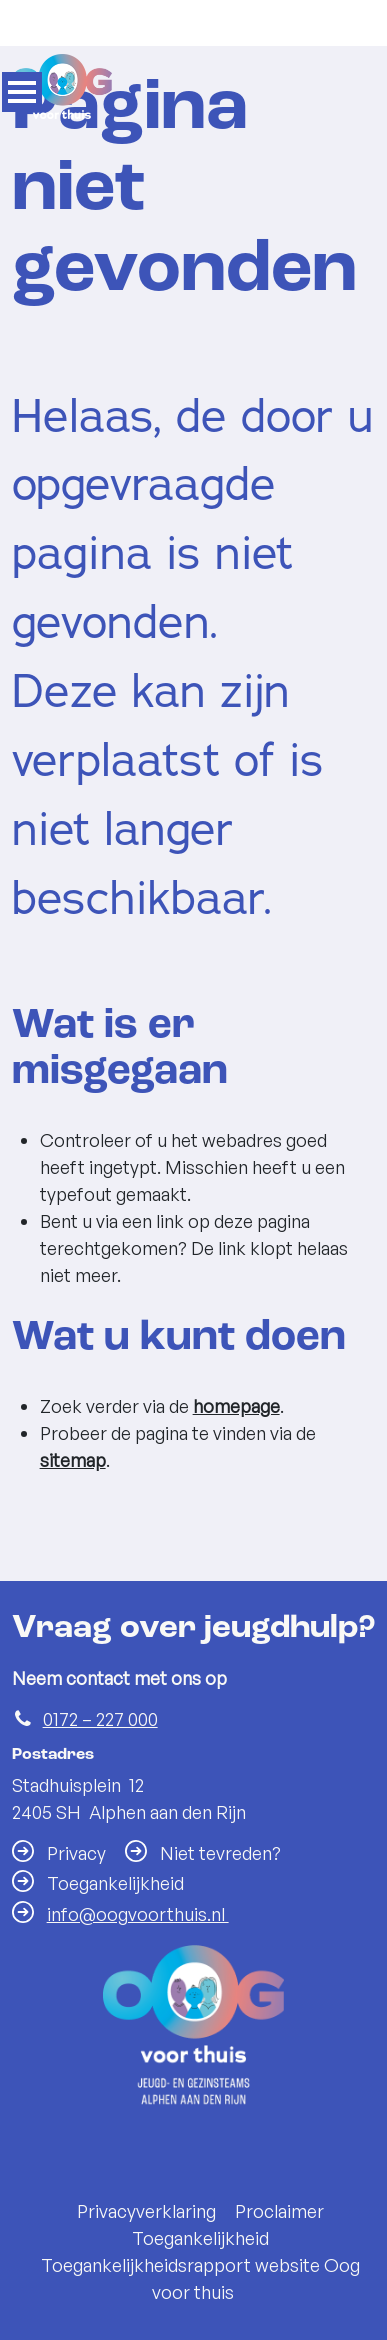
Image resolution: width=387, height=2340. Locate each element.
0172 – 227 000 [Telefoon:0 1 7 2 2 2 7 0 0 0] (100, 1709)
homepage (236, 1406)
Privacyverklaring (146, 2201)
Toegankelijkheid (200, 2228)
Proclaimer (279, 2201)
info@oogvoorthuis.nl (138, 1904)
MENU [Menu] (22, 92)
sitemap (73, 1460)
